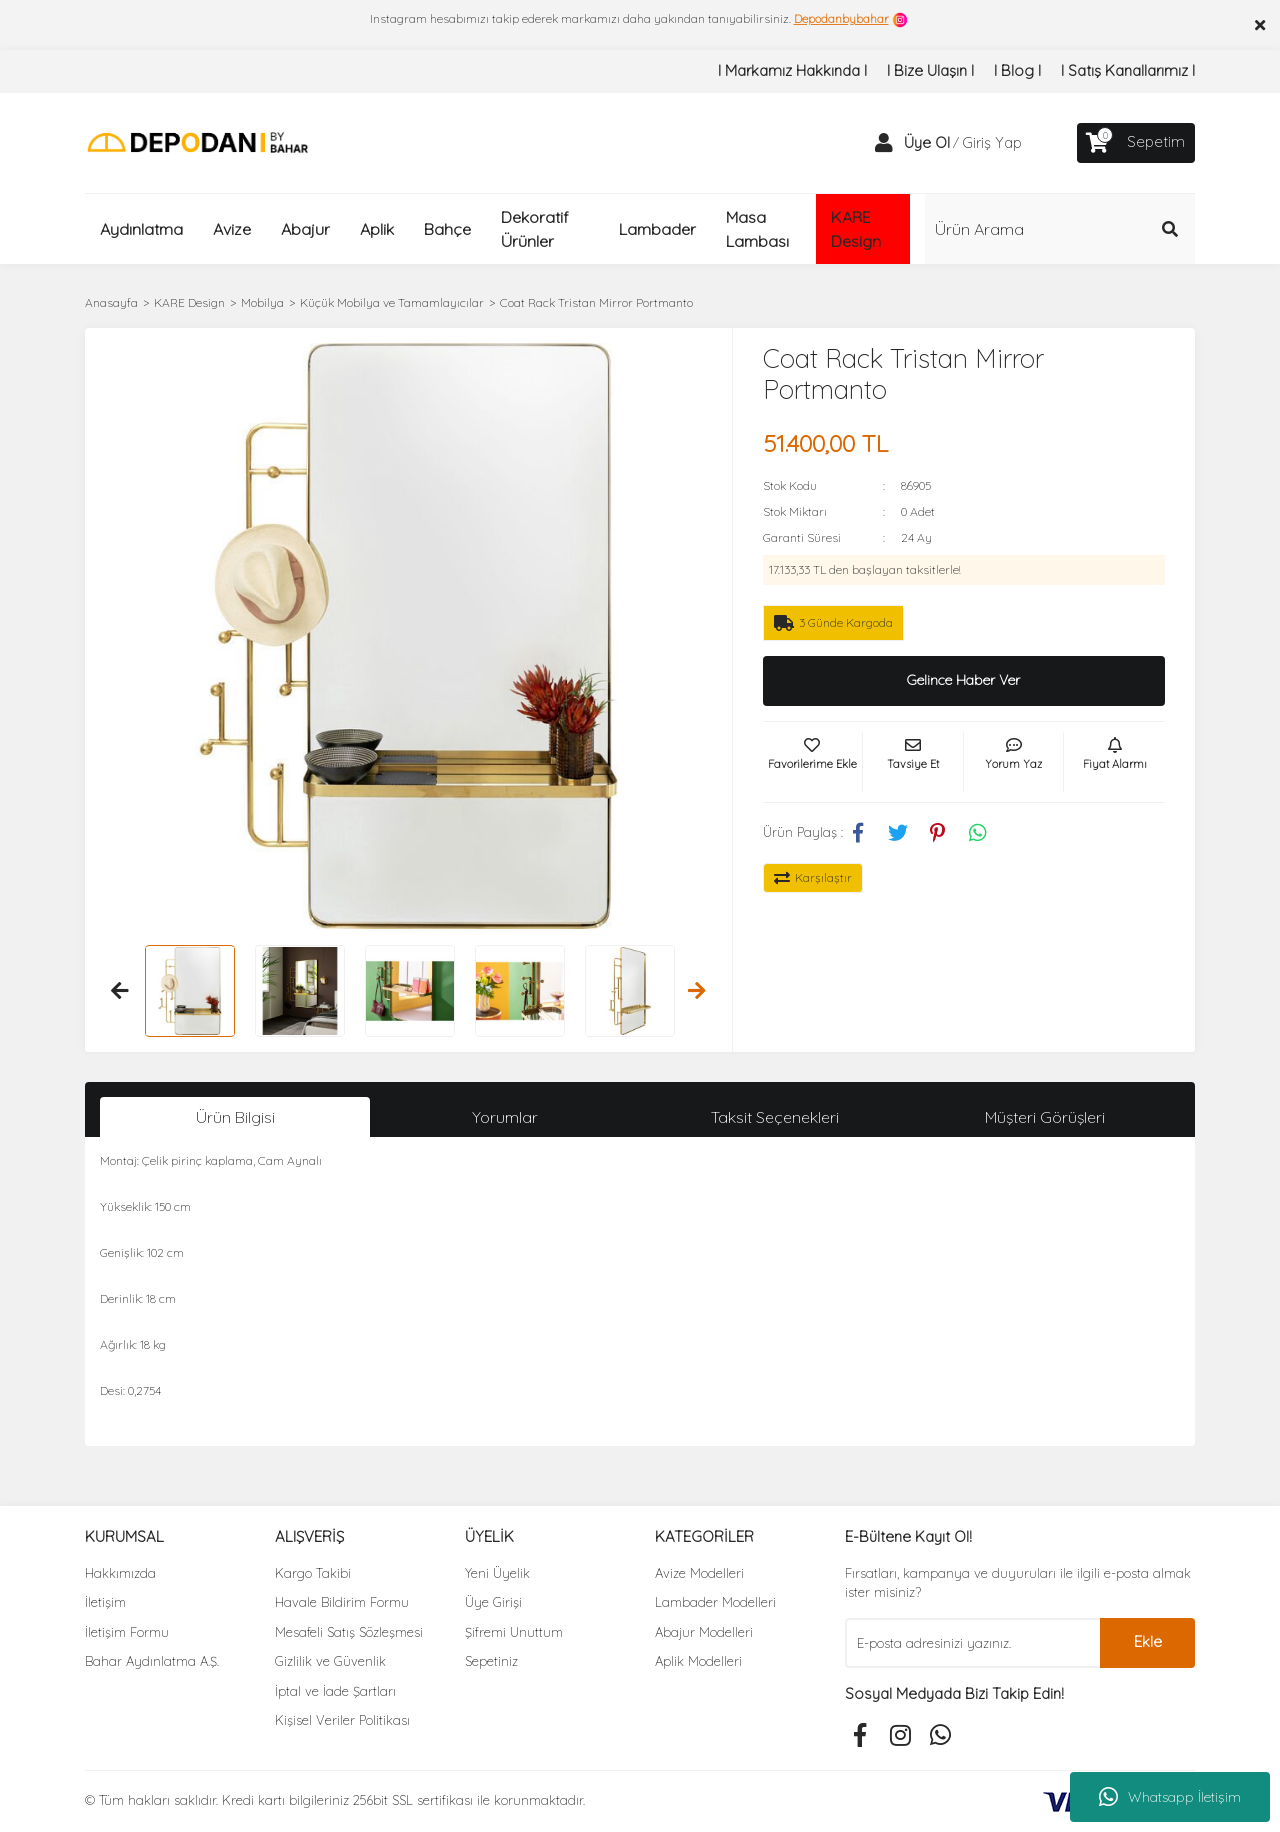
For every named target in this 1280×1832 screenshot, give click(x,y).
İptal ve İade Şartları (335, 1691)
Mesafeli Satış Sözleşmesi (349, 1632)
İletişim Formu (127, 1632)
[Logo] (197, 141)
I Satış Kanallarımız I (1128, 70)
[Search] (1060, 229)
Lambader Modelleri (715, 1602)
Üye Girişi (493, 1602)
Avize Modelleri (699, 1573)
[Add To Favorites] (813, 762)
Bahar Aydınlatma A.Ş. (152, 1661)
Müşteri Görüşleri (1045, 1117)
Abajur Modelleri (704, 1632)
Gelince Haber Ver (963, 680)
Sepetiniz (491, 1661)
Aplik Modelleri (698, 1661)
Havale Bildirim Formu (342, 1602)
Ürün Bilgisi (235, 1117)
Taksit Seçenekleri (775, 1117)
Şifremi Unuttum (514, 1632)
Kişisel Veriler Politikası (342, 1720)
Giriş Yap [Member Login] (992, 142)
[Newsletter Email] (972, 1643)
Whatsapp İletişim (1170, 1797)
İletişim (105, 1602)
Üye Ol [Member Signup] (927, 142)
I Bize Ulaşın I (930, 70)
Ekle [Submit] (1148, 1641)
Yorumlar (505, 1117)
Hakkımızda (120, 1573)
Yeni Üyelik (497, 1573)
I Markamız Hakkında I (792, 70)
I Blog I (1017, 70)
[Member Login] (884, 143)
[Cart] (1136, 143)
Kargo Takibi (313, 1573)
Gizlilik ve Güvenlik (330, 1661)
